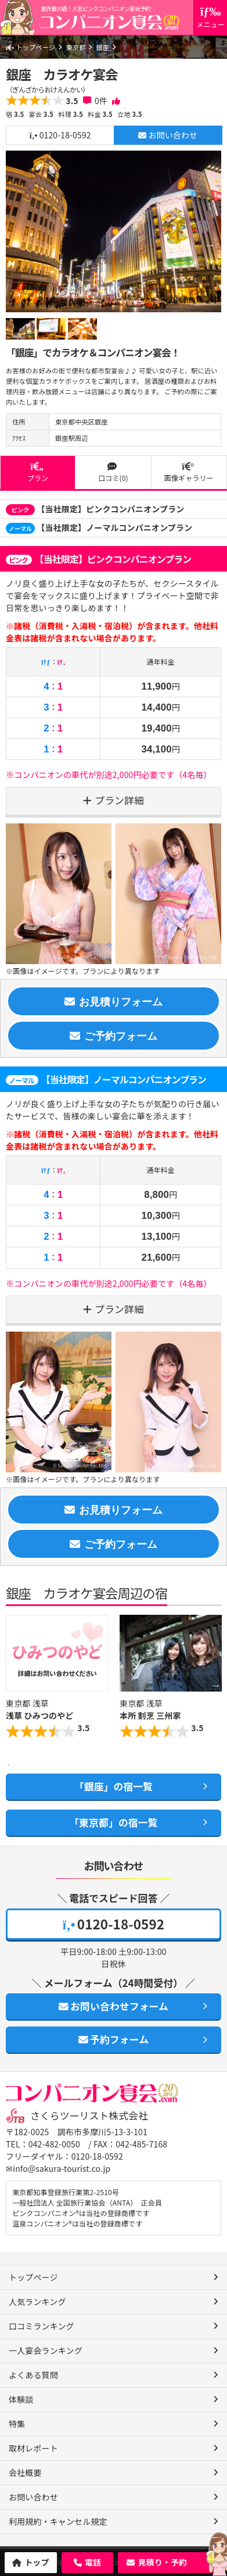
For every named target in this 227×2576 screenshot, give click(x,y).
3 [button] (43, 1765)
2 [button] (26, 1765)
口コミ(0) (112, 472)
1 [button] (9, 1765)
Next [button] (215, 1685)
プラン (38, 472)
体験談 (21, 2399)
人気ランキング (37, 2301)
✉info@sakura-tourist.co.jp (58, 2168)
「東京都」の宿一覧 (113, 1822)
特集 (17, 2423)
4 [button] (61, 1765)
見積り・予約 (162, 2562)
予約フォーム (113, 2039)
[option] (113, 231)
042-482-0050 (54, 2144)
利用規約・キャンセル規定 (58, 2521)
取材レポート (33, 2448)
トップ (36, 2562)
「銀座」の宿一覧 (113, 1786)
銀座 (103, 47)
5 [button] (78, 1765)
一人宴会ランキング (45, 2350)
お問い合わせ (167, 135)
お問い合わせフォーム (113, 2006)
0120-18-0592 (60, 135)
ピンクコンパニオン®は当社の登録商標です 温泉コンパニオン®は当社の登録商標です (80, 2218)
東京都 (75, 47)
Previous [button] (11, 1685)
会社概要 (25, 2472)
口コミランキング (41, 2326)
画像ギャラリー (189, 472)
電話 (93, 2562)
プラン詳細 (119, 800)
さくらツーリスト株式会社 (89, 2115)
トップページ (30, 47)
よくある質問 (33, 2375)
